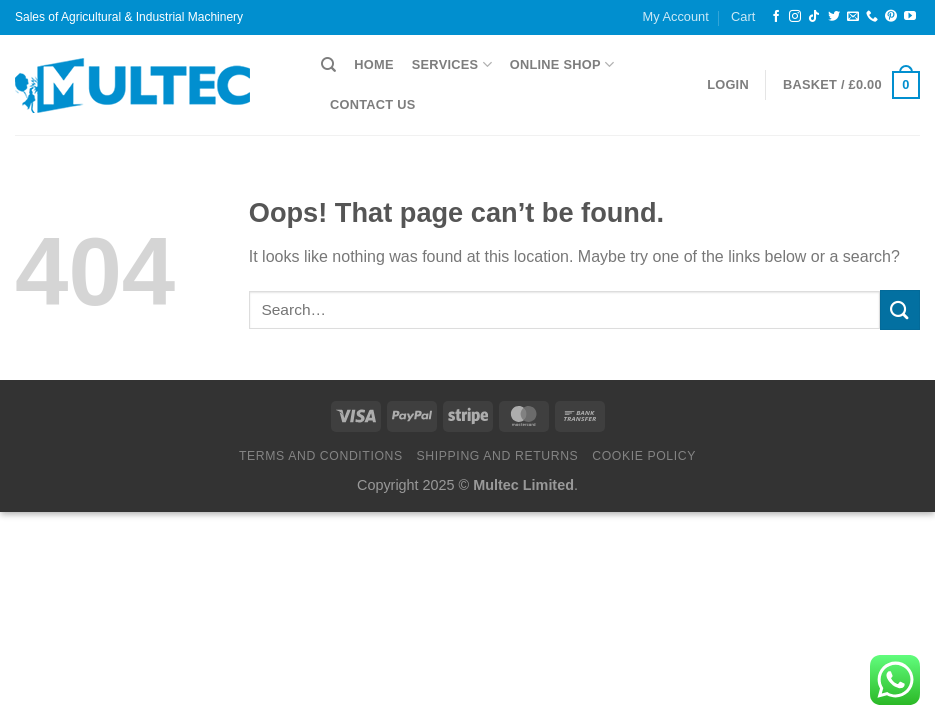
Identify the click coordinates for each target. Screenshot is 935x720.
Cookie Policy (644, 456)
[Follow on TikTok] (814, 17)
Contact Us (373, 104)
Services (452, 64)
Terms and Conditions (321, 456)
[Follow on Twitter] (834, 17)
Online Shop (562, 64)
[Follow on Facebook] (776, 17)
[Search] (328, 65)
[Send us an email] (853, 17)
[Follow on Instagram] (795, 17)
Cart (743, 16)
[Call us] (872, 17)
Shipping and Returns (498, 456)
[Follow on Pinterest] (891, 17)
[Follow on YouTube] (910, 17)
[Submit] (900, 309)
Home (373, 64)
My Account (676, 16)
